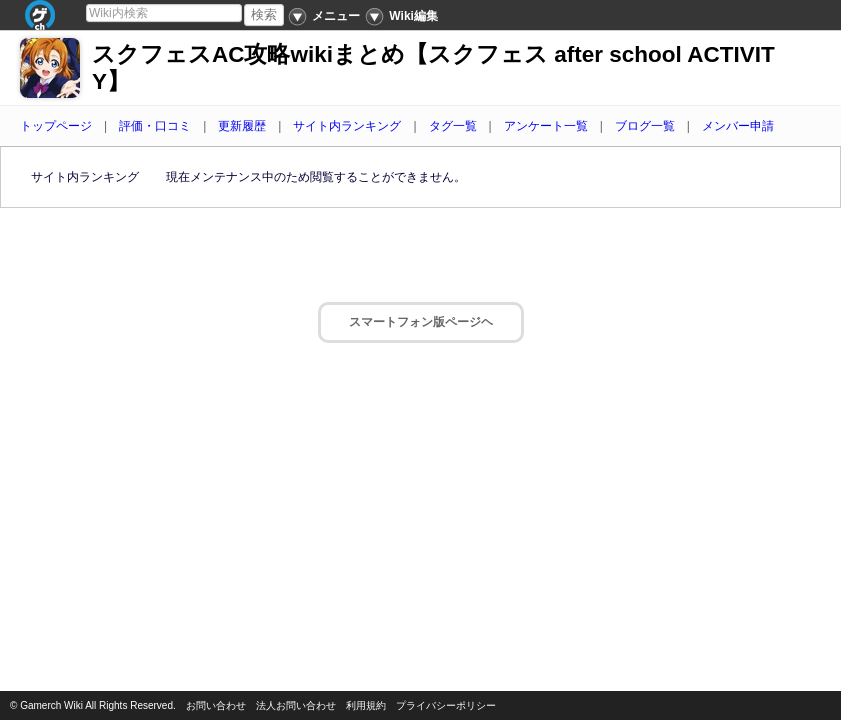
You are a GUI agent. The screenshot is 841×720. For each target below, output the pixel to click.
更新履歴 (242, 126)
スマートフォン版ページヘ (421, 322)
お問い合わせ (216, 705)
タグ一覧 (453, 126)
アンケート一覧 (546, 126)
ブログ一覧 (645, 126)
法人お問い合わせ (296, 705)
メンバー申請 (738, 126)
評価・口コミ (155, 126)
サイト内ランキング (347, 126)
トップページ (56, 126)
